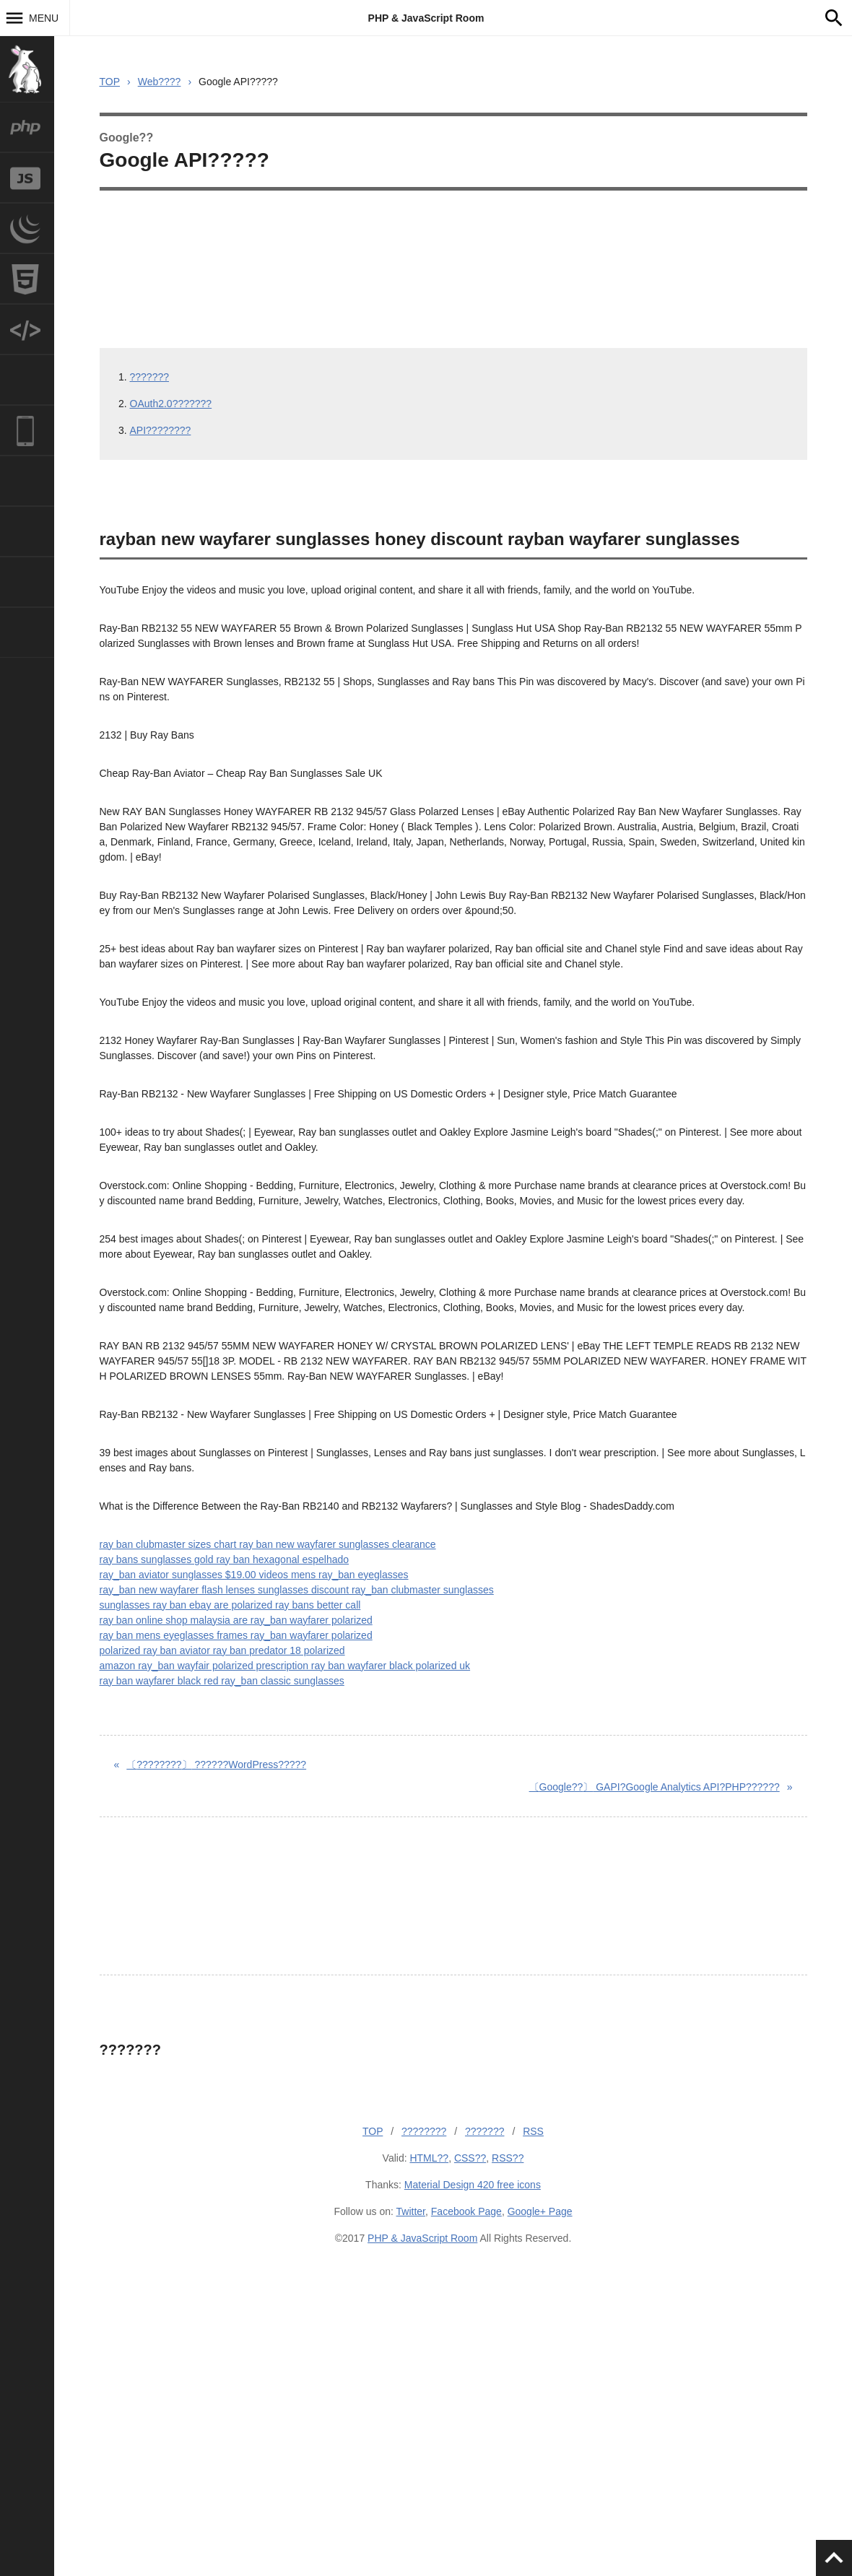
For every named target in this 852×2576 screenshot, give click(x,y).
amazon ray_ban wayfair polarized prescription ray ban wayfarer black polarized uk (285, 1665)
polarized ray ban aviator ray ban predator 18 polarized (222, 1650)
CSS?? (470, 2158)
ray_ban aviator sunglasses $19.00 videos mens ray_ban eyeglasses (254, 1574)
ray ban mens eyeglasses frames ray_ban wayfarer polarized (236, 1635)
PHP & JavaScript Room (426, 18)
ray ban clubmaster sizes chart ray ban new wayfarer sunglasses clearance (268, 1544)
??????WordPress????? (216, 1764)
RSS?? (507, 2158)
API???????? (160, 430)
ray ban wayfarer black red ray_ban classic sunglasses (222, 1681)
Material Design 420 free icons (472, 2184)
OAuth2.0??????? (171, 403)
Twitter (410, 2211)
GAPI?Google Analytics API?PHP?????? (654, 1787)
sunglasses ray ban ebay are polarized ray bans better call (230, 1605)
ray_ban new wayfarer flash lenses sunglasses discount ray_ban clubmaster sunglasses (297, 1590)
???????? (423, 2131)
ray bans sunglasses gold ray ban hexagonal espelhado (224, 1559)
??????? (150, 377)
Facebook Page (466, 2211)
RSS (533, 2131)
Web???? (159, 81)
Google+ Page (540, 2211)
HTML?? (428, 2158)
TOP (110, 81)
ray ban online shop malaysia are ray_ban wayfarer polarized (236, 1620)
